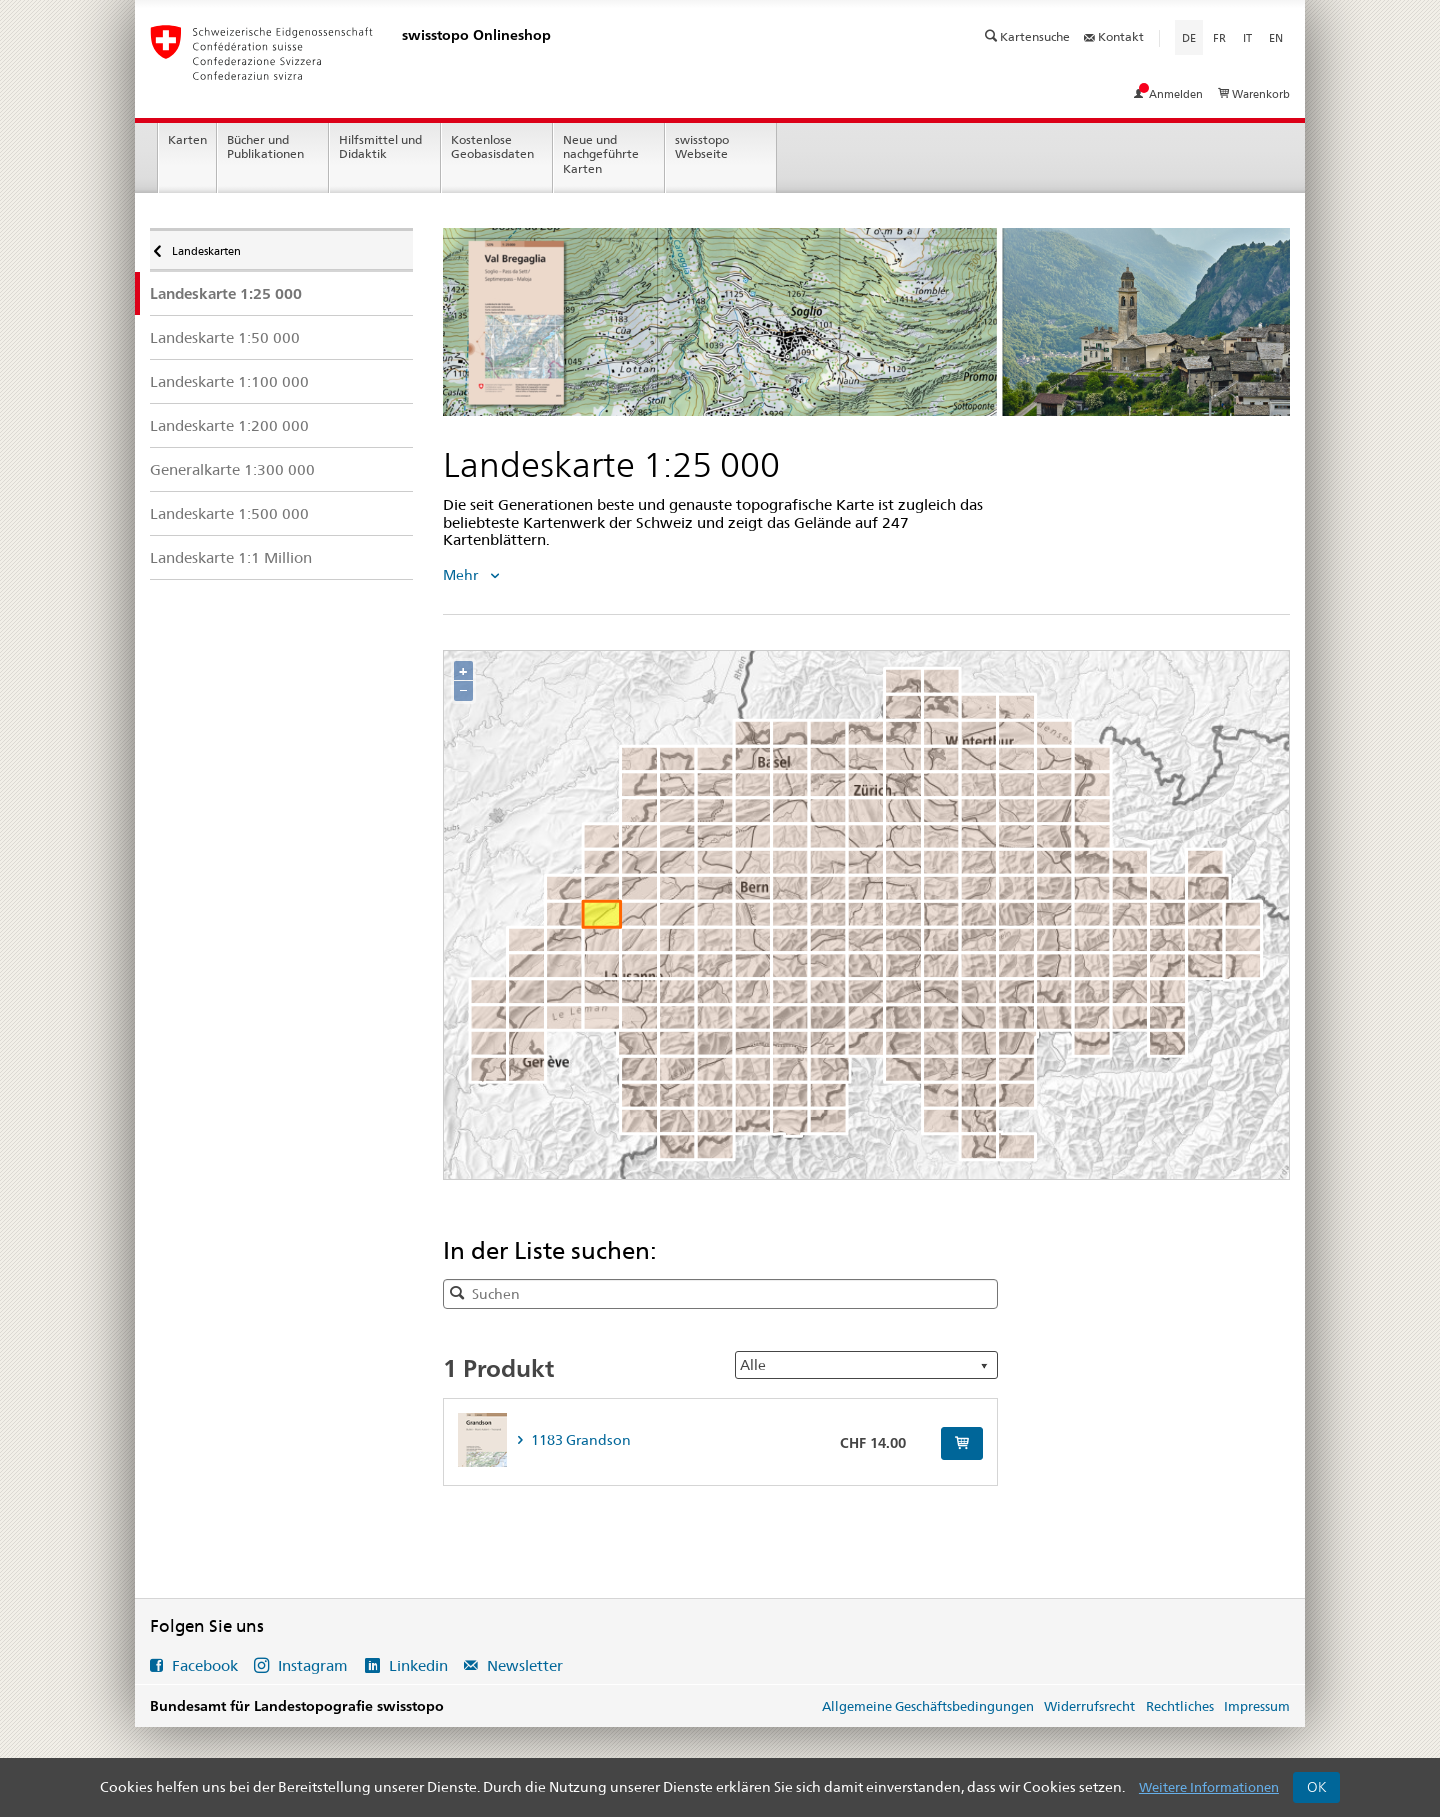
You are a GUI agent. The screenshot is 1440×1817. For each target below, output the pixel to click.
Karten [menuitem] (187, 139)
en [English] (1276, 38)
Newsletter (523, 1665)
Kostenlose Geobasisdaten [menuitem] (492, 147)
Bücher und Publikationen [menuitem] (265, 147)
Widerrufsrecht (1089, 1706)
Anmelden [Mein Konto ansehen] (1170, 94)
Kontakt (1114, 36)
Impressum (1257, 1706)
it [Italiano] (1247, 38)
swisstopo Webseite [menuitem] (702, 147)
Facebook (205, 1665)
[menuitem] (281, 293)
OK (1317, 1787)
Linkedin (418, 1665)
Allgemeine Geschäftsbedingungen (928, 1706)
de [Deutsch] (1192, 37)
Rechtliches (1180, 1706)
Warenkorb (1254, 94)
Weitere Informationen (1209, 1787)
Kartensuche (1029, 36)
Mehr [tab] (462, 575)
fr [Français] (1219, 38)
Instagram (313, 1665)
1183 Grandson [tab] (579, 1440)
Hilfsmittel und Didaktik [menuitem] (380, 147)
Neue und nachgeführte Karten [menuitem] (601, 154)
